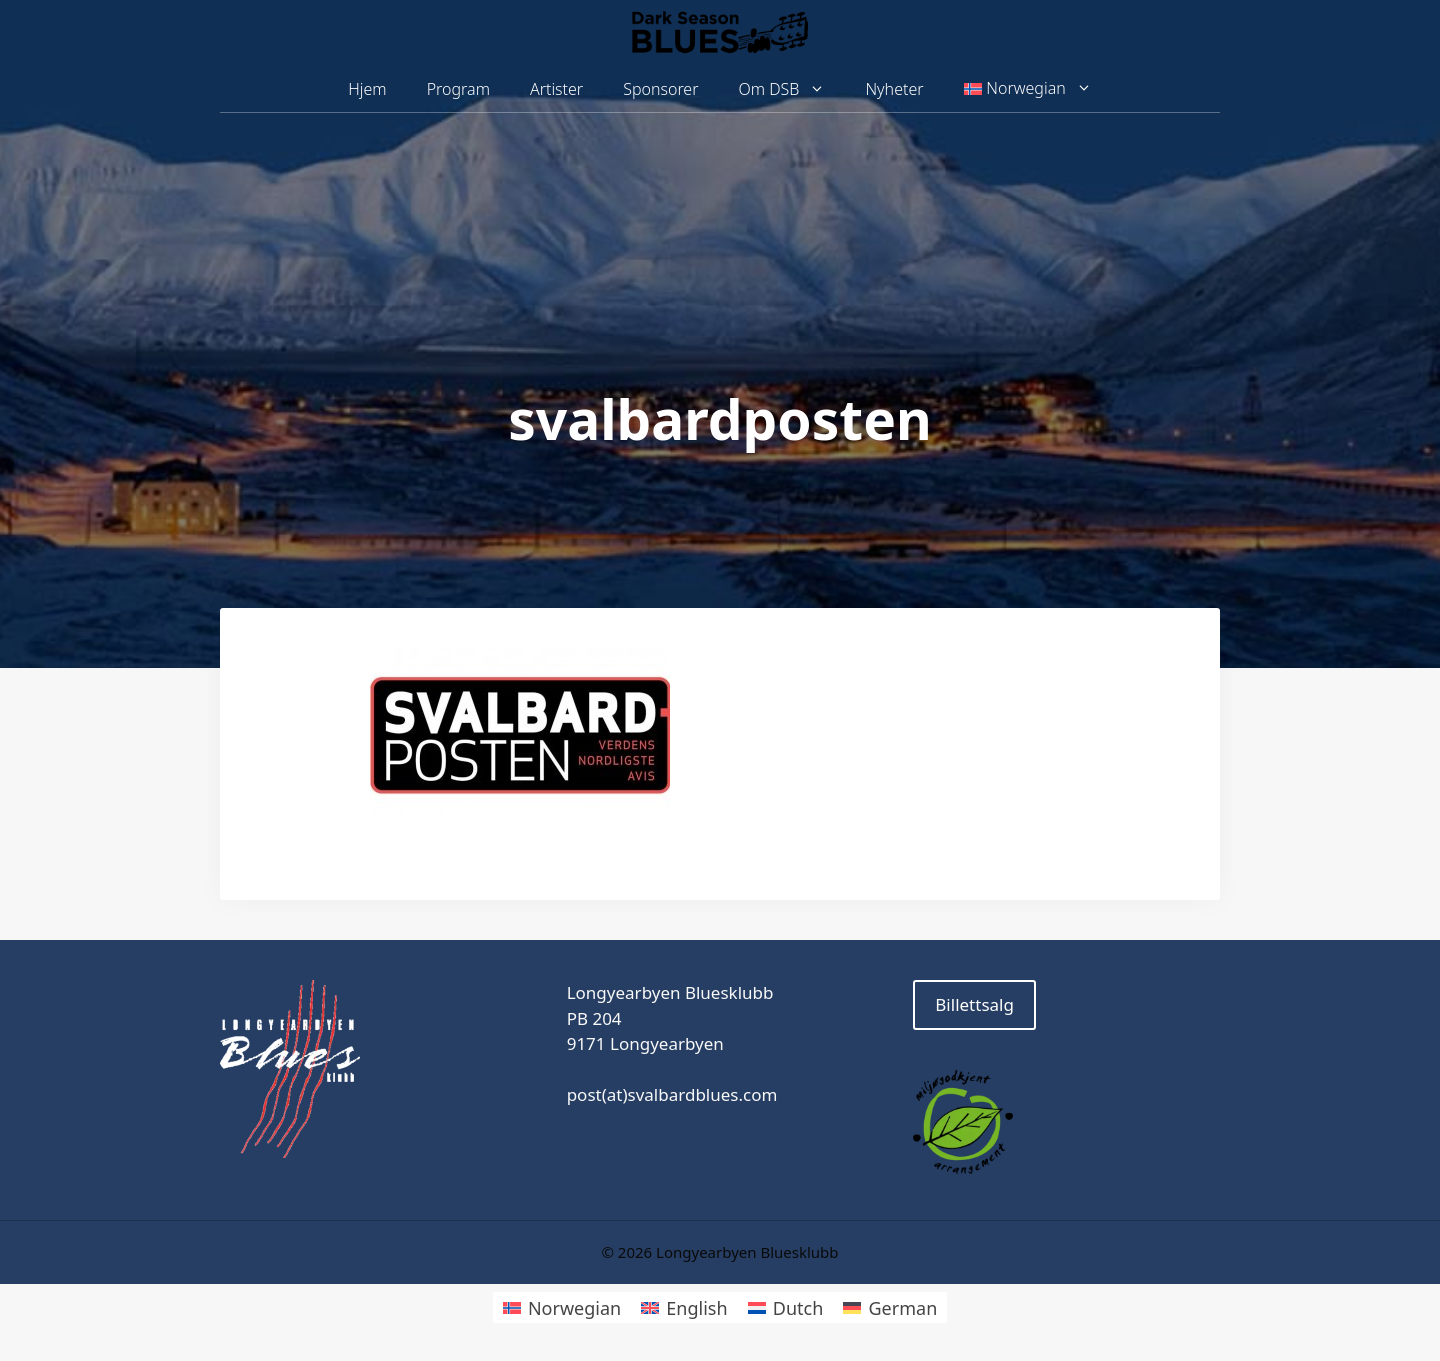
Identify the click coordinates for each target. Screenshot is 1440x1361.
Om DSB (792, 89)
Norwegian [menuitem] (574, 1308)
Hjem (367, 89)
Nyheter (894, 89)
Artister (556, 89)
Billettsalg (974, 1004)
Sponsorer (660, 89)
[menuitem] (1028, 89)
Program (458, 89)
